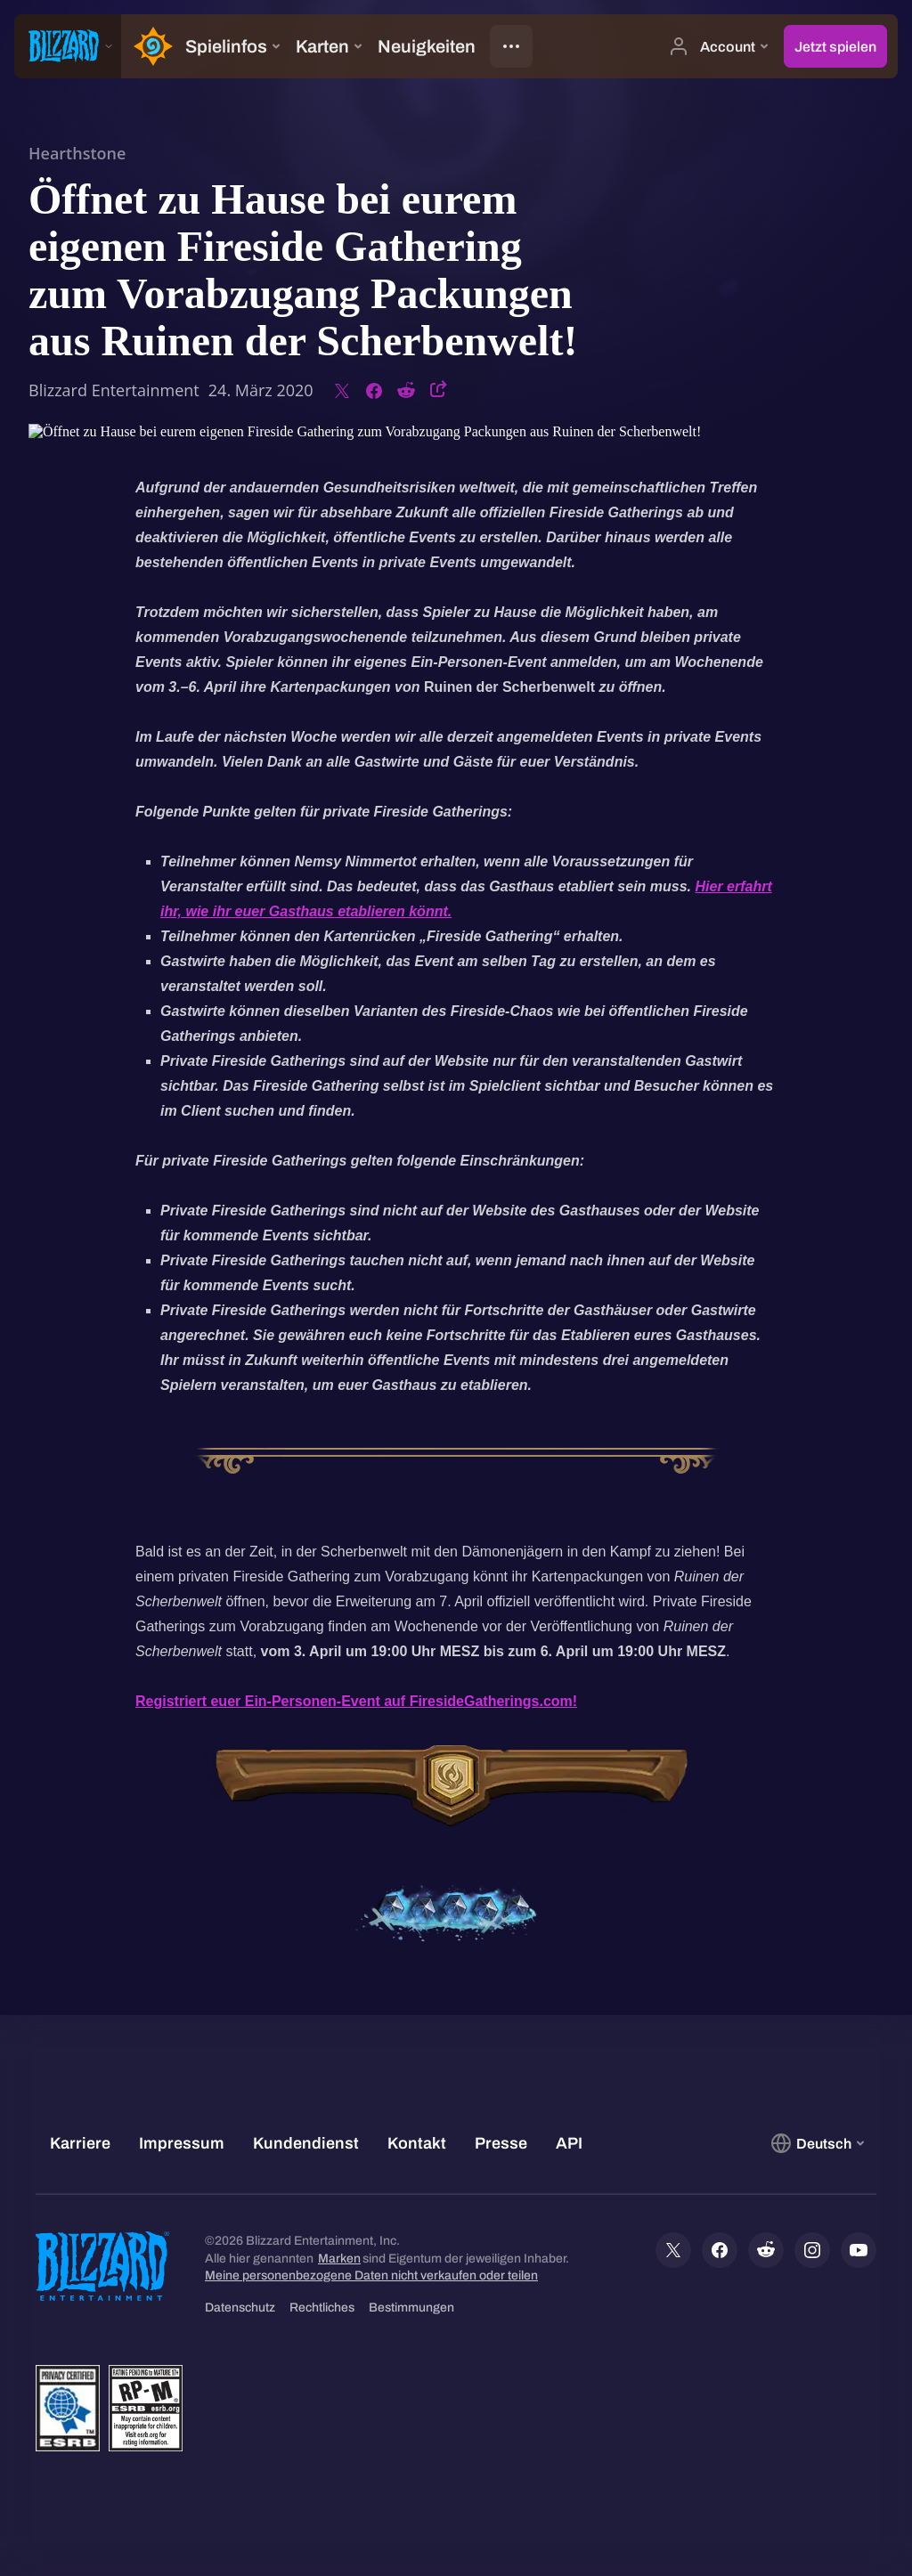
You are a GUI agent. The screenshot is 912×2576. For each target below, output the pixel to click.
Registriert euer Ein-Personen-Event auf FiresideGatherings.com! (356, 1701)
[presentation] (67, 46)
